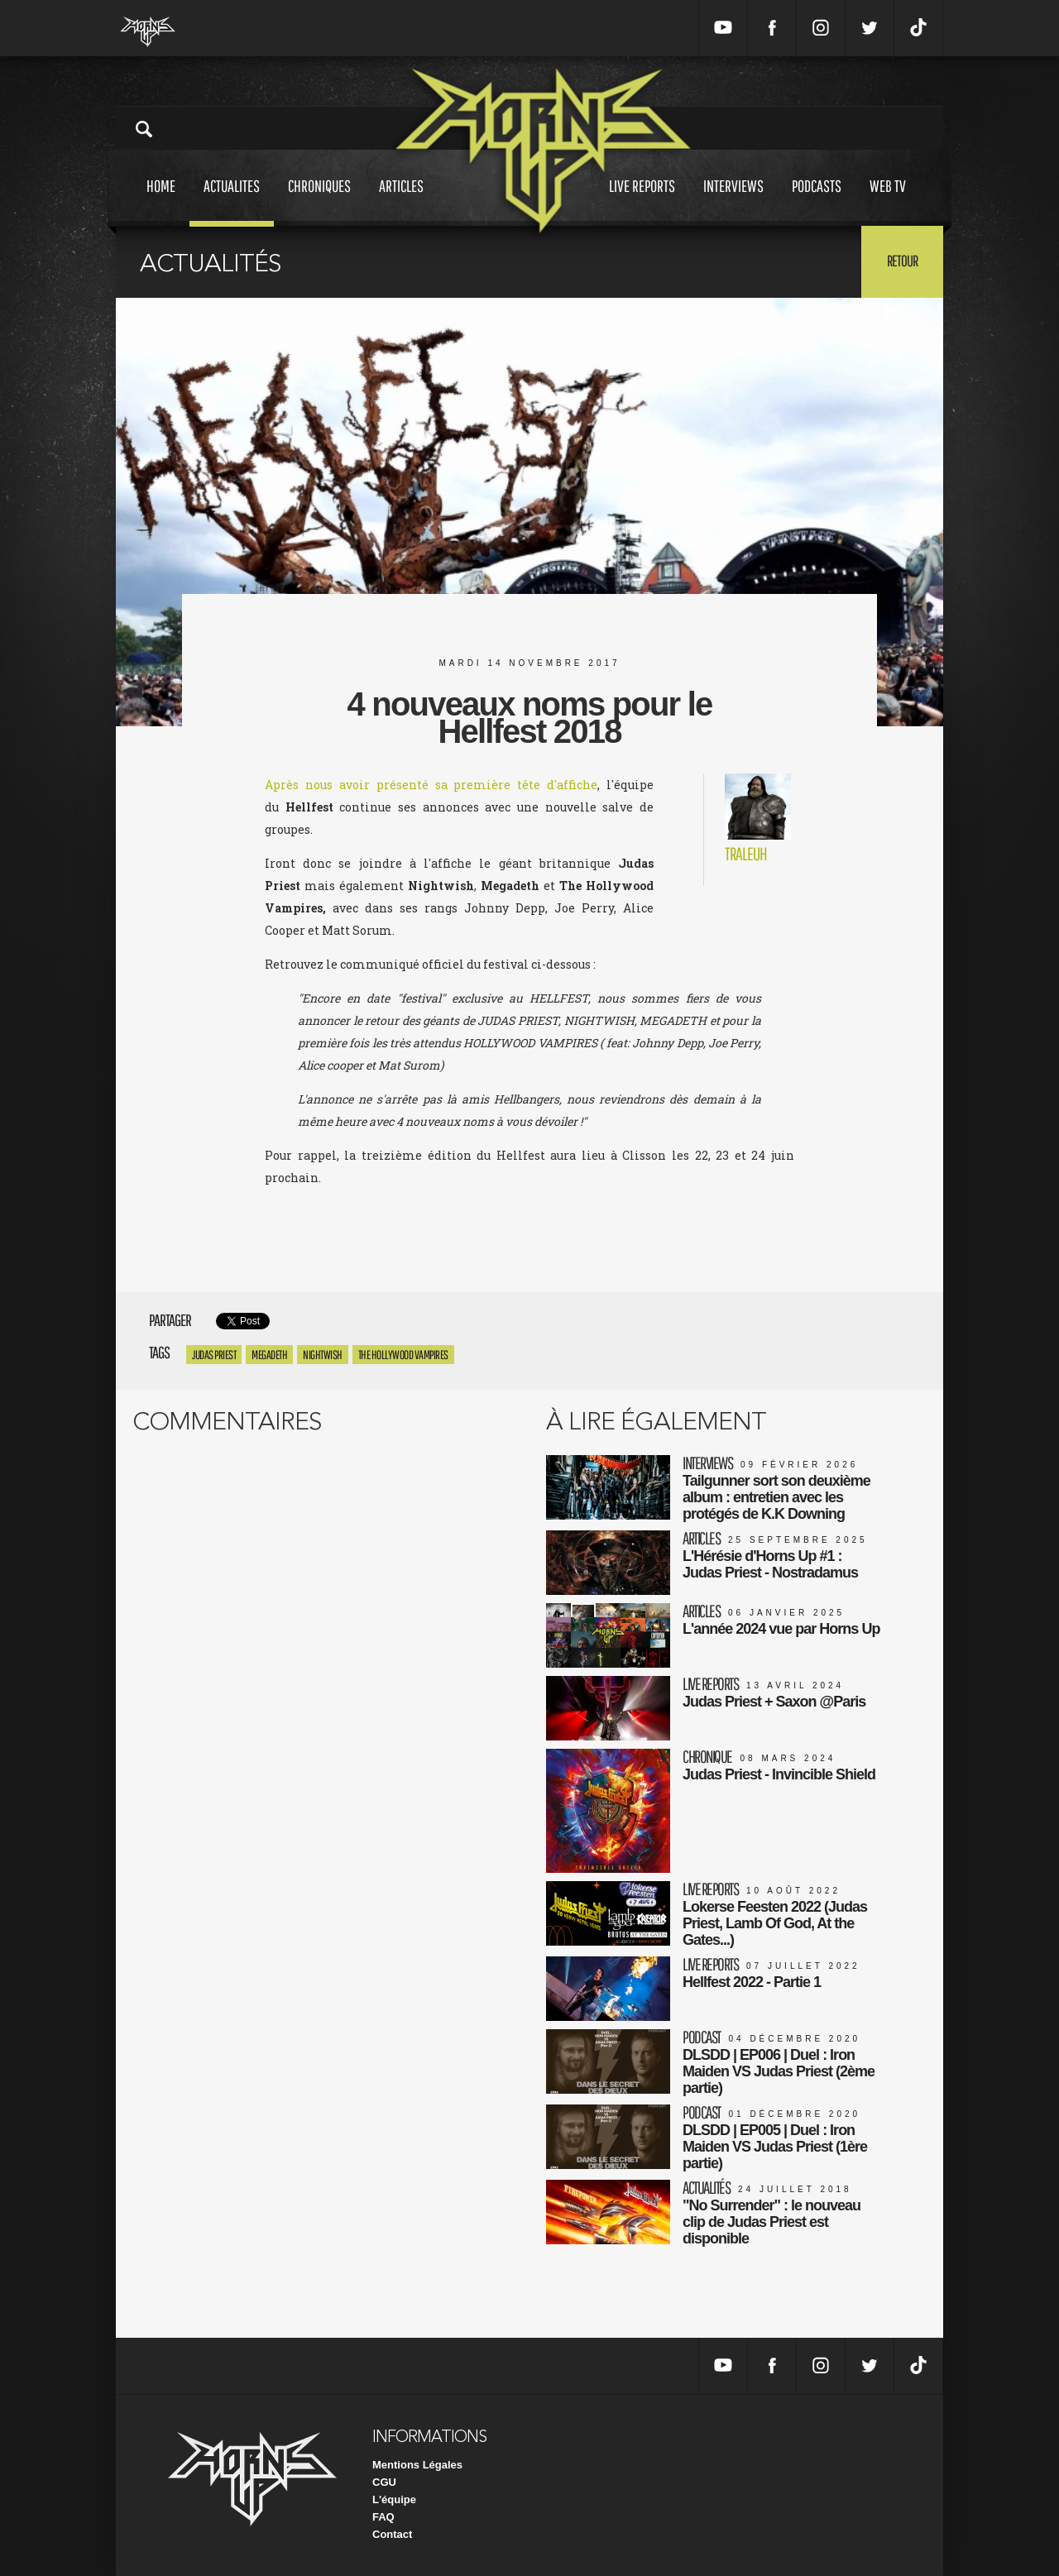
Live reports (642, 201)
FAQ (383, 2517)
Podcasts (816, 201)
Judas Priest (214, 1355)
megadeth (269, 1355)
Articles (401, 201)
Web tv (887, 201)
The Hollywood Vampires (403, 1355)
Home (160, 201)
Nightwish (323, 1355)
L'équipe (394, 2499)
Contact (392, 2534)
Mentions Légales (417, 2465)
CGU (384, 2482)
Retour (902, 260)
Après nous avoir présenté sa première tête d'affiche (431, 784)
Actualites (231, 201)
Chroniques (319, 201)
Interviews (733, 201)
